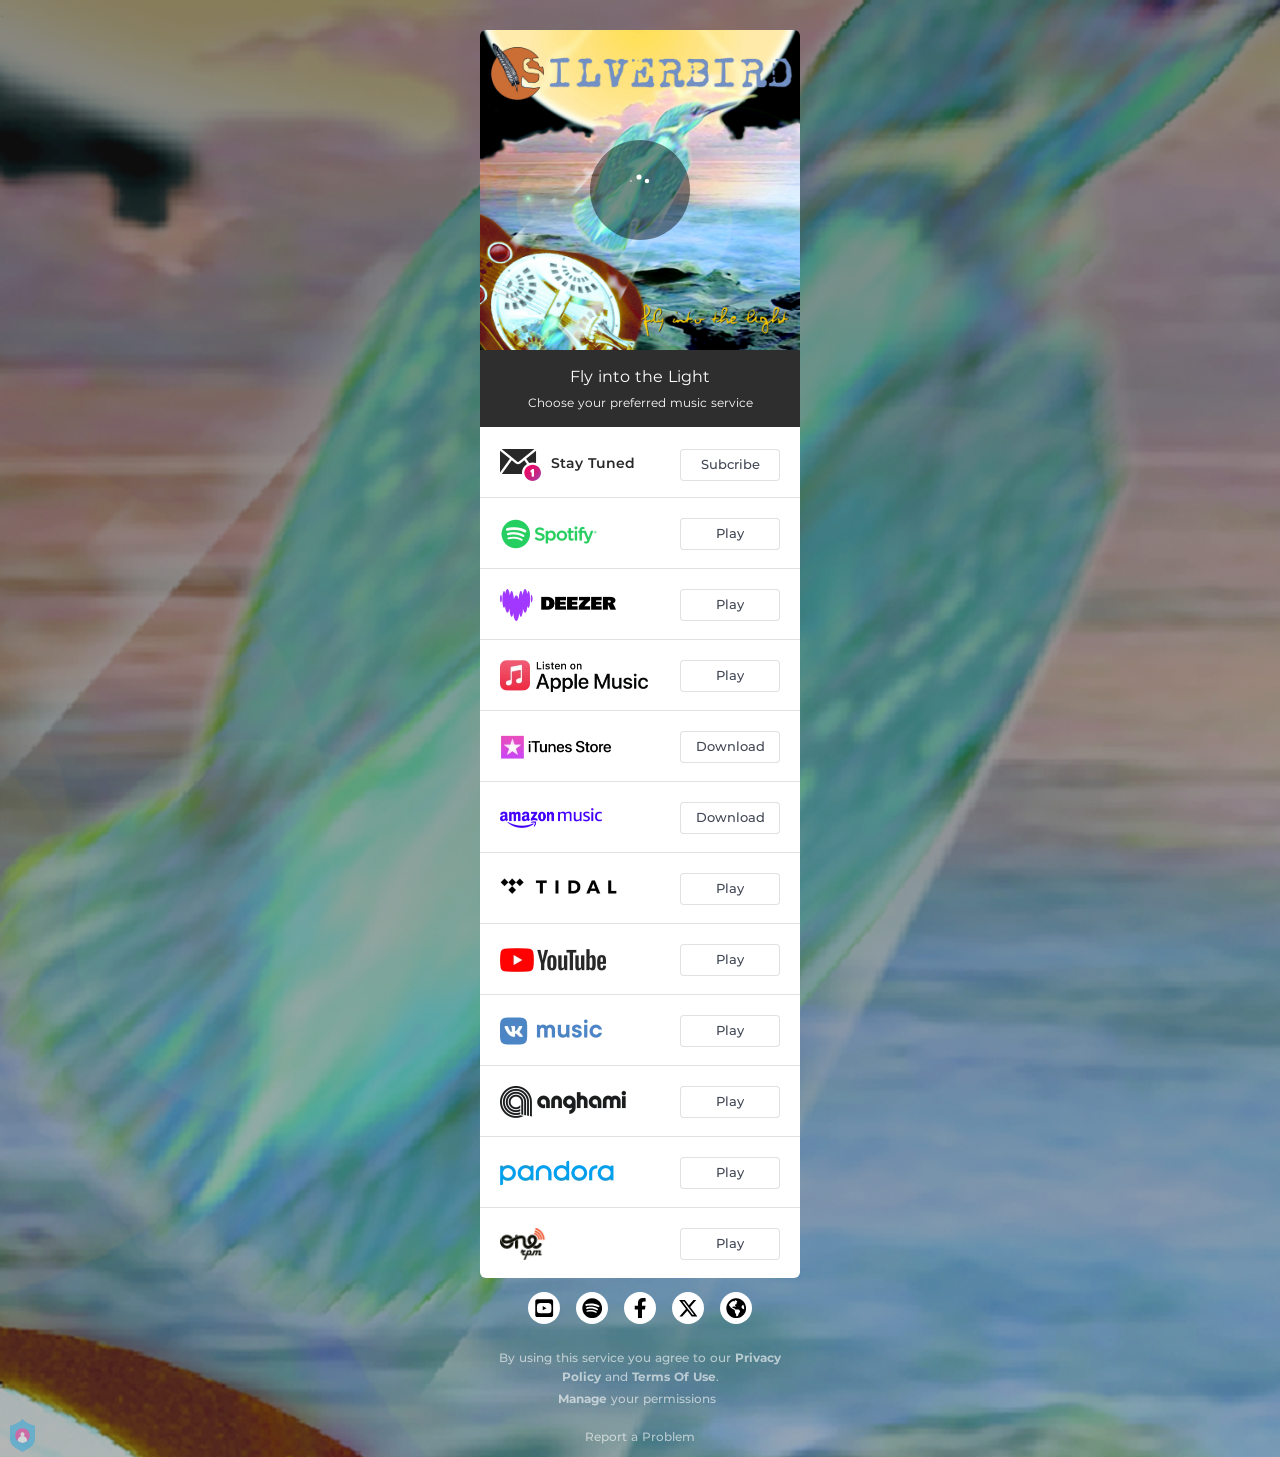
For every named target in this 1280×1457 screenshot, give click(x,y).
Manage (582, 1398)
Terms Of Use (674, 1376)
